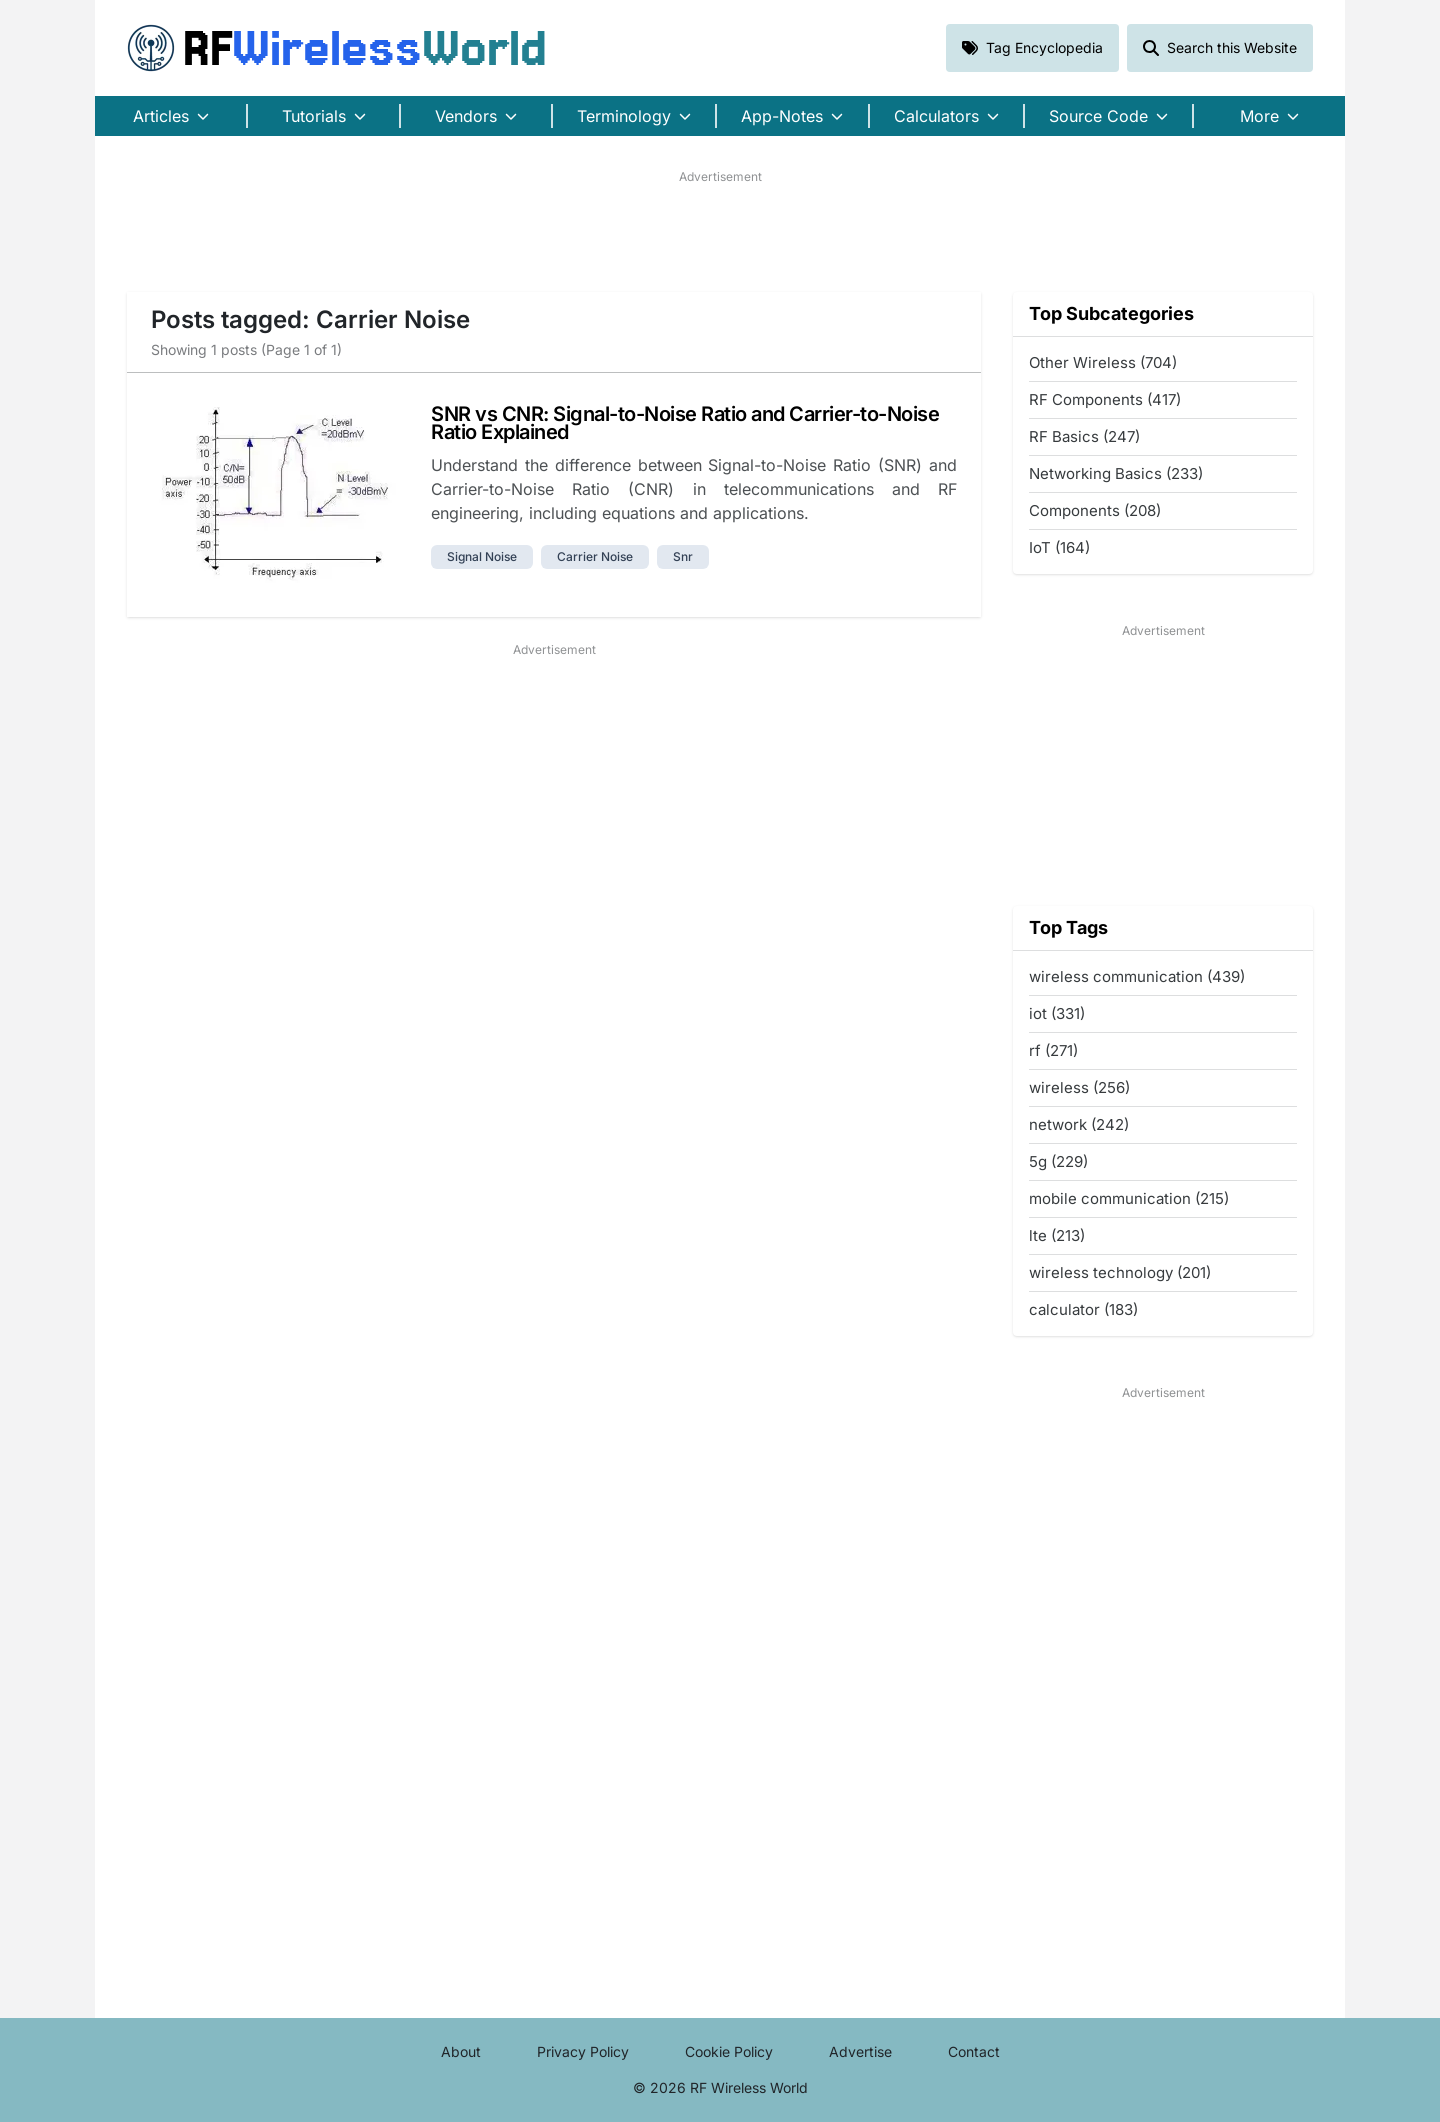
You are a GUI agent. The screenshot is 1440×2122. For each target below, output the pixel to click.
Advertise (860, 2051)
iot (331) (1057, 1013)
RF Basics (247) (1084, 436)
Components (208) (1095, 510)
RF (337, 48)
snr (683, 556)
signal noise (482, 556)
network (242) (1079, 1124)
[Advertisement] (720, 231)
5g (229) (1058, 1161)
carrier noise (595, 556)
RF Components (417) (1105, 399)
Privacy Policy (583, 2051)
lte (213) (1057, 1235)
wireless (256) (1079, 1087)
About (461, 2051)
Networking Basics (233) (1116, 473)
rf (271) (1053, 1050)
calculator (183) (1083, 1309)
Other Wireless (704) (1103, 362)
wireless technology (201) (1120, 1272)
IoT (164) (1059, 547)
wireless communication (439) (1137, 976)
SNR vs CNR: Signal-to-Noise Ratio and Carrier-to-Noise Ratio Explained (685, 423)
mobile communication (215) (1129, 1198)
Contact (974, 2051)
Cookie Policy (729, 2051)
